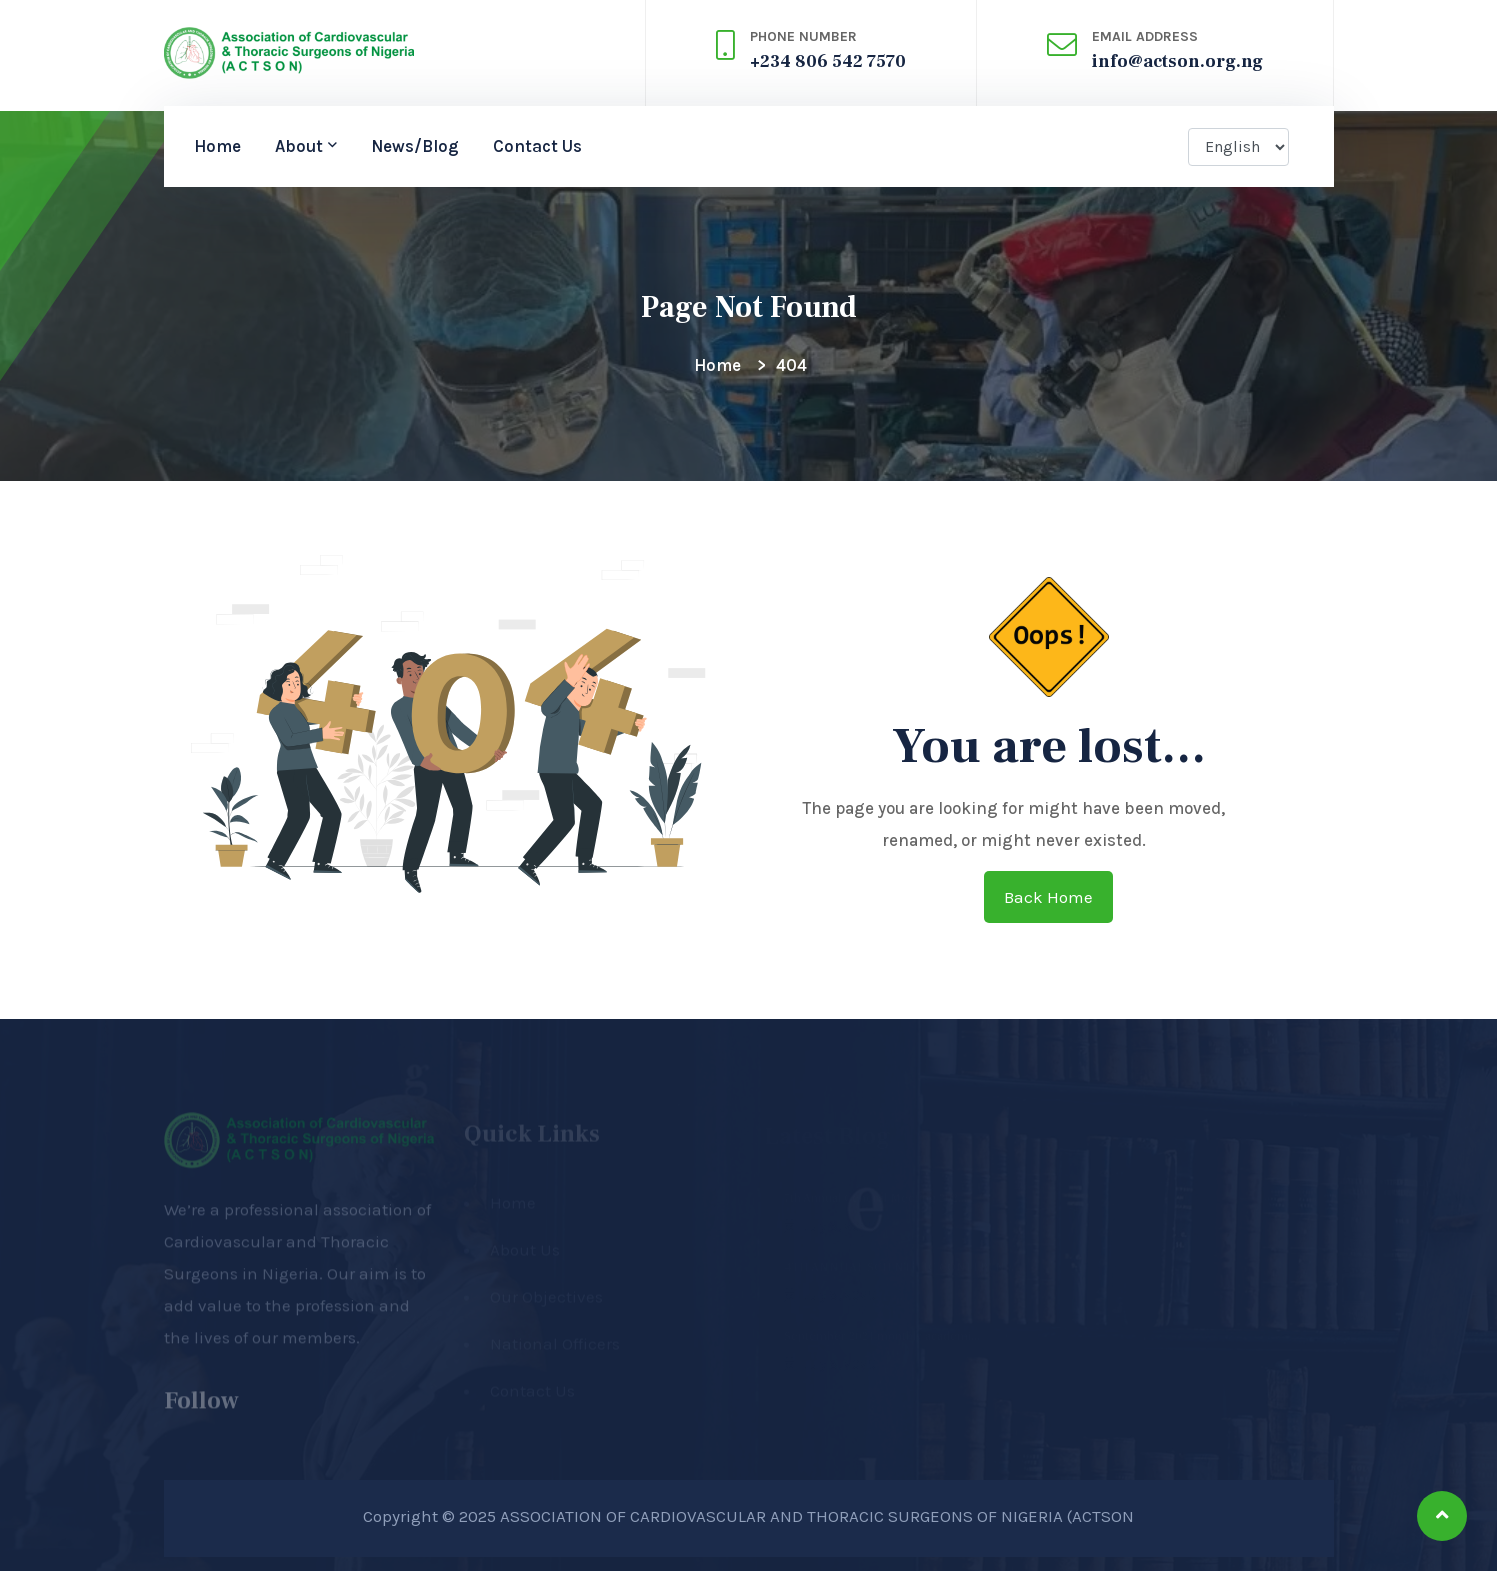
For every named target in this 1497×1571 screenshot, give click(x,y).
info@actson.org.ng (1177, 61)
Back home (1048, 897)
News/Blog (415, 146)
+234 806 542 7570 (828, 61)
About (299, 146)
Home (217, 146)
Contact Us (537, 146)
